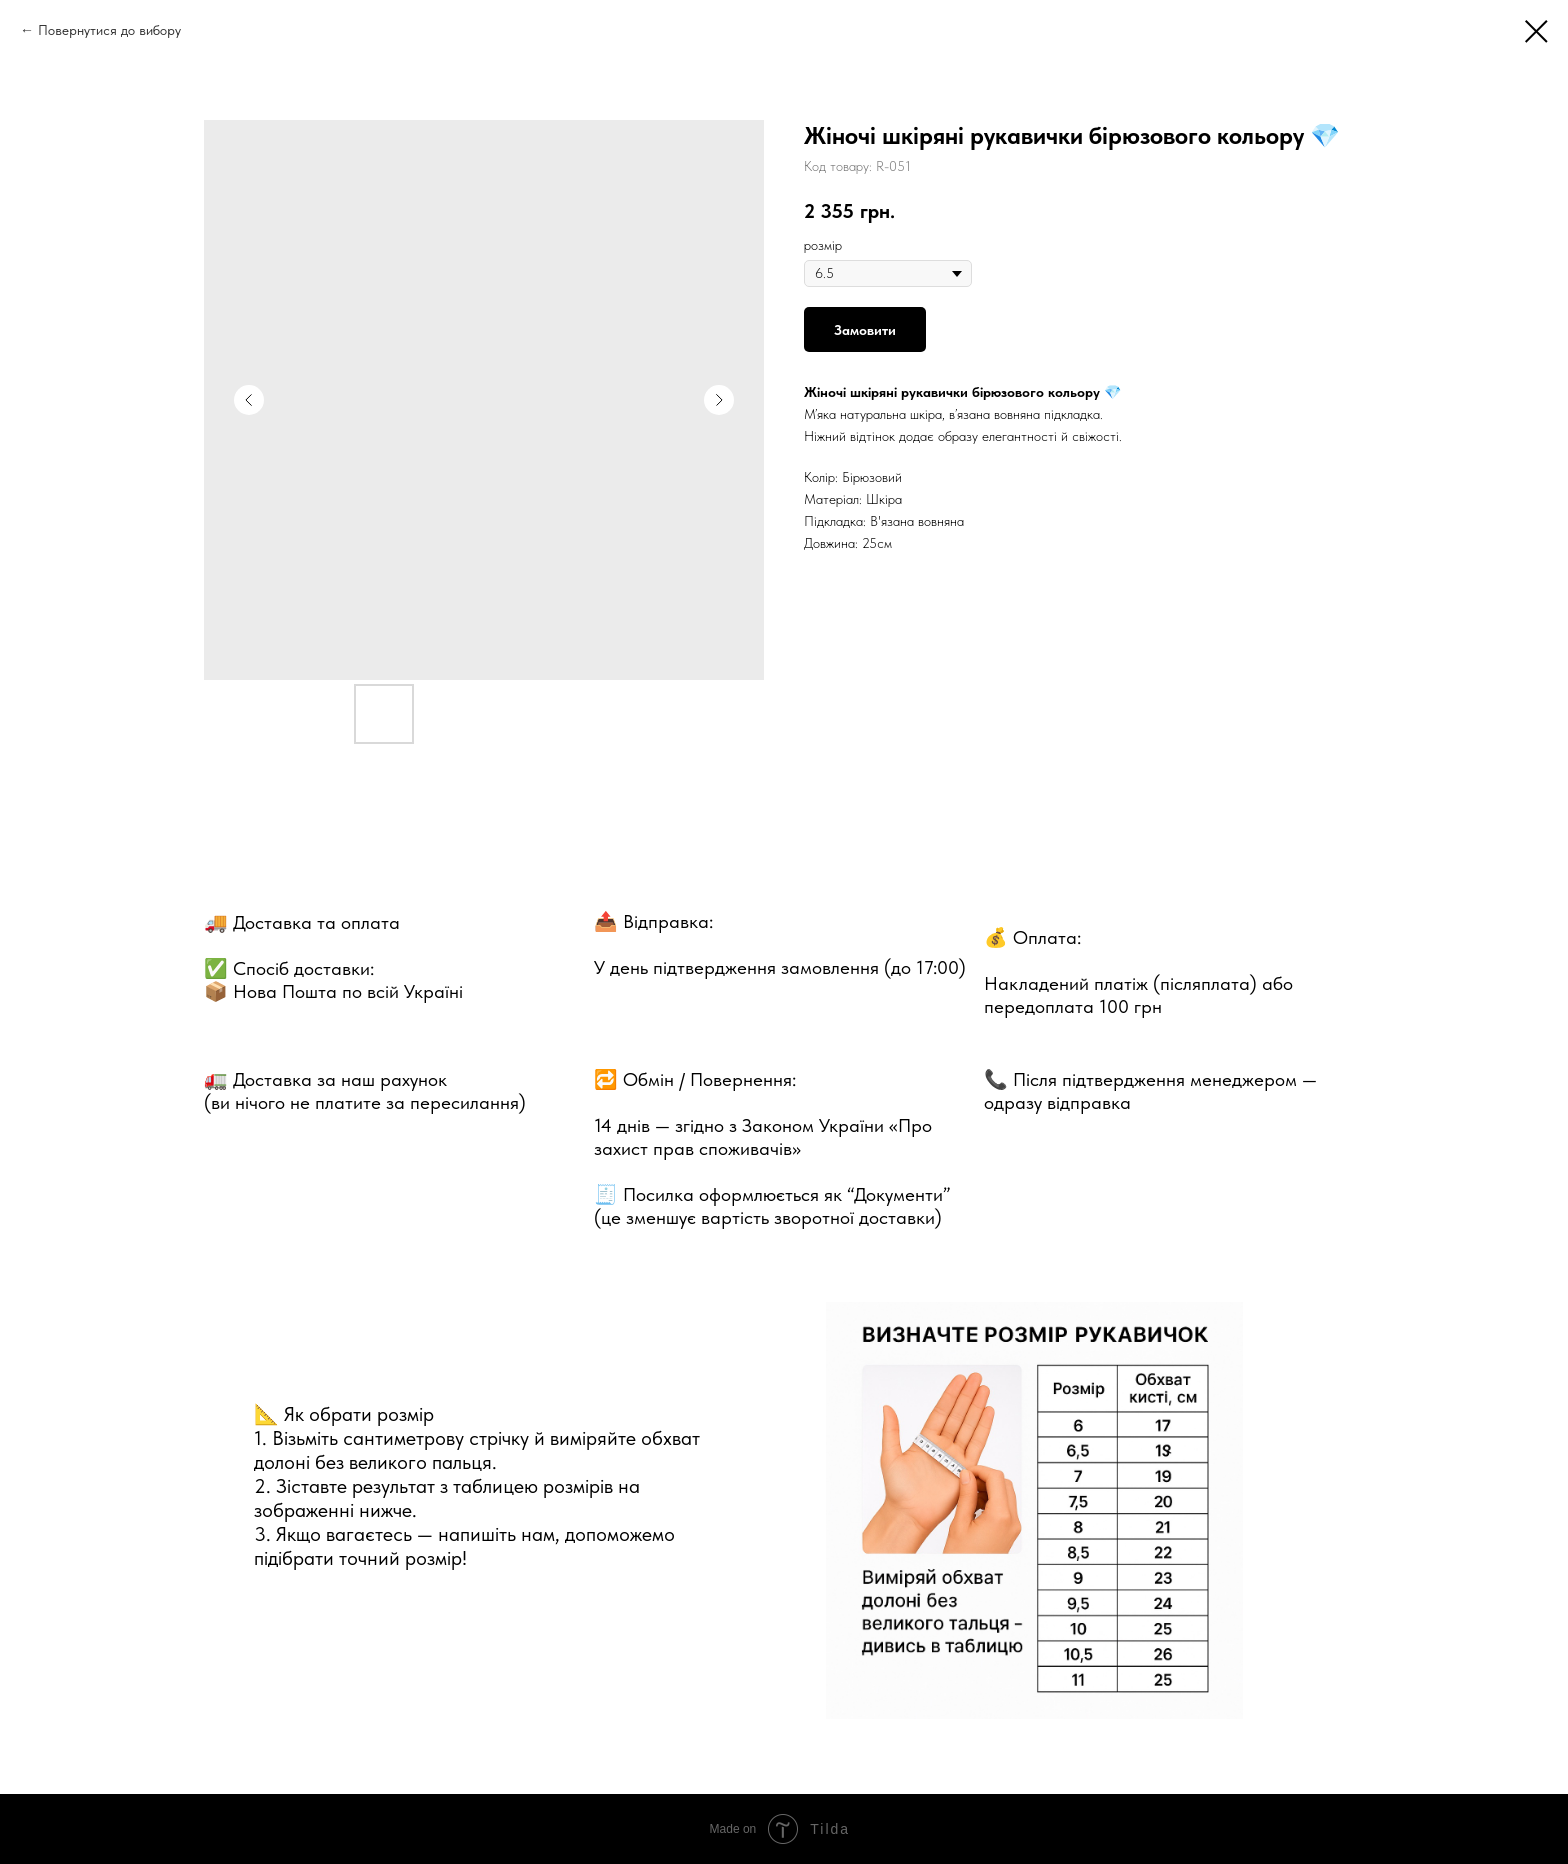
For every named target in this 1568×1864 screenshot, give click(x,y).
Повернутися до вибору (109, 30)
